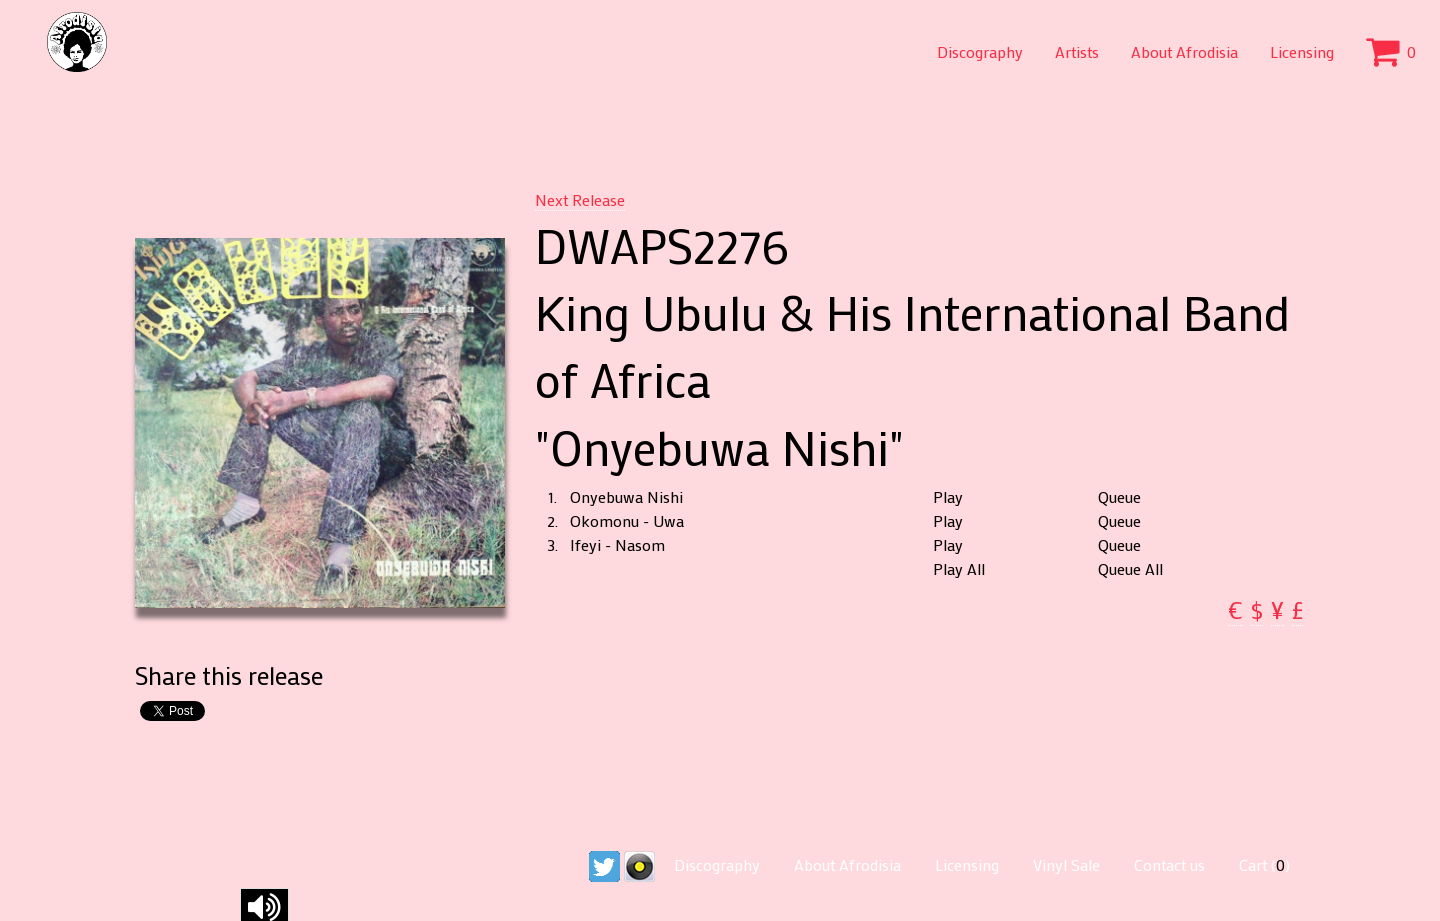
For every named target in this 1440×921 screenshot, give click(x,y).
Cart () (1264, 864)
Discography (980, 51)
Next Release (580, 199)
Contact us (1169, 864)
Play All (959, 569)
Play (948, 497)
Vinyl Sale (1066, 864)
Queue (1119, 497)
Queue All (1130, 569)
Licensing (1302, 51)
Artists (1077, 51)
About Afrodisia (1184, 51)
